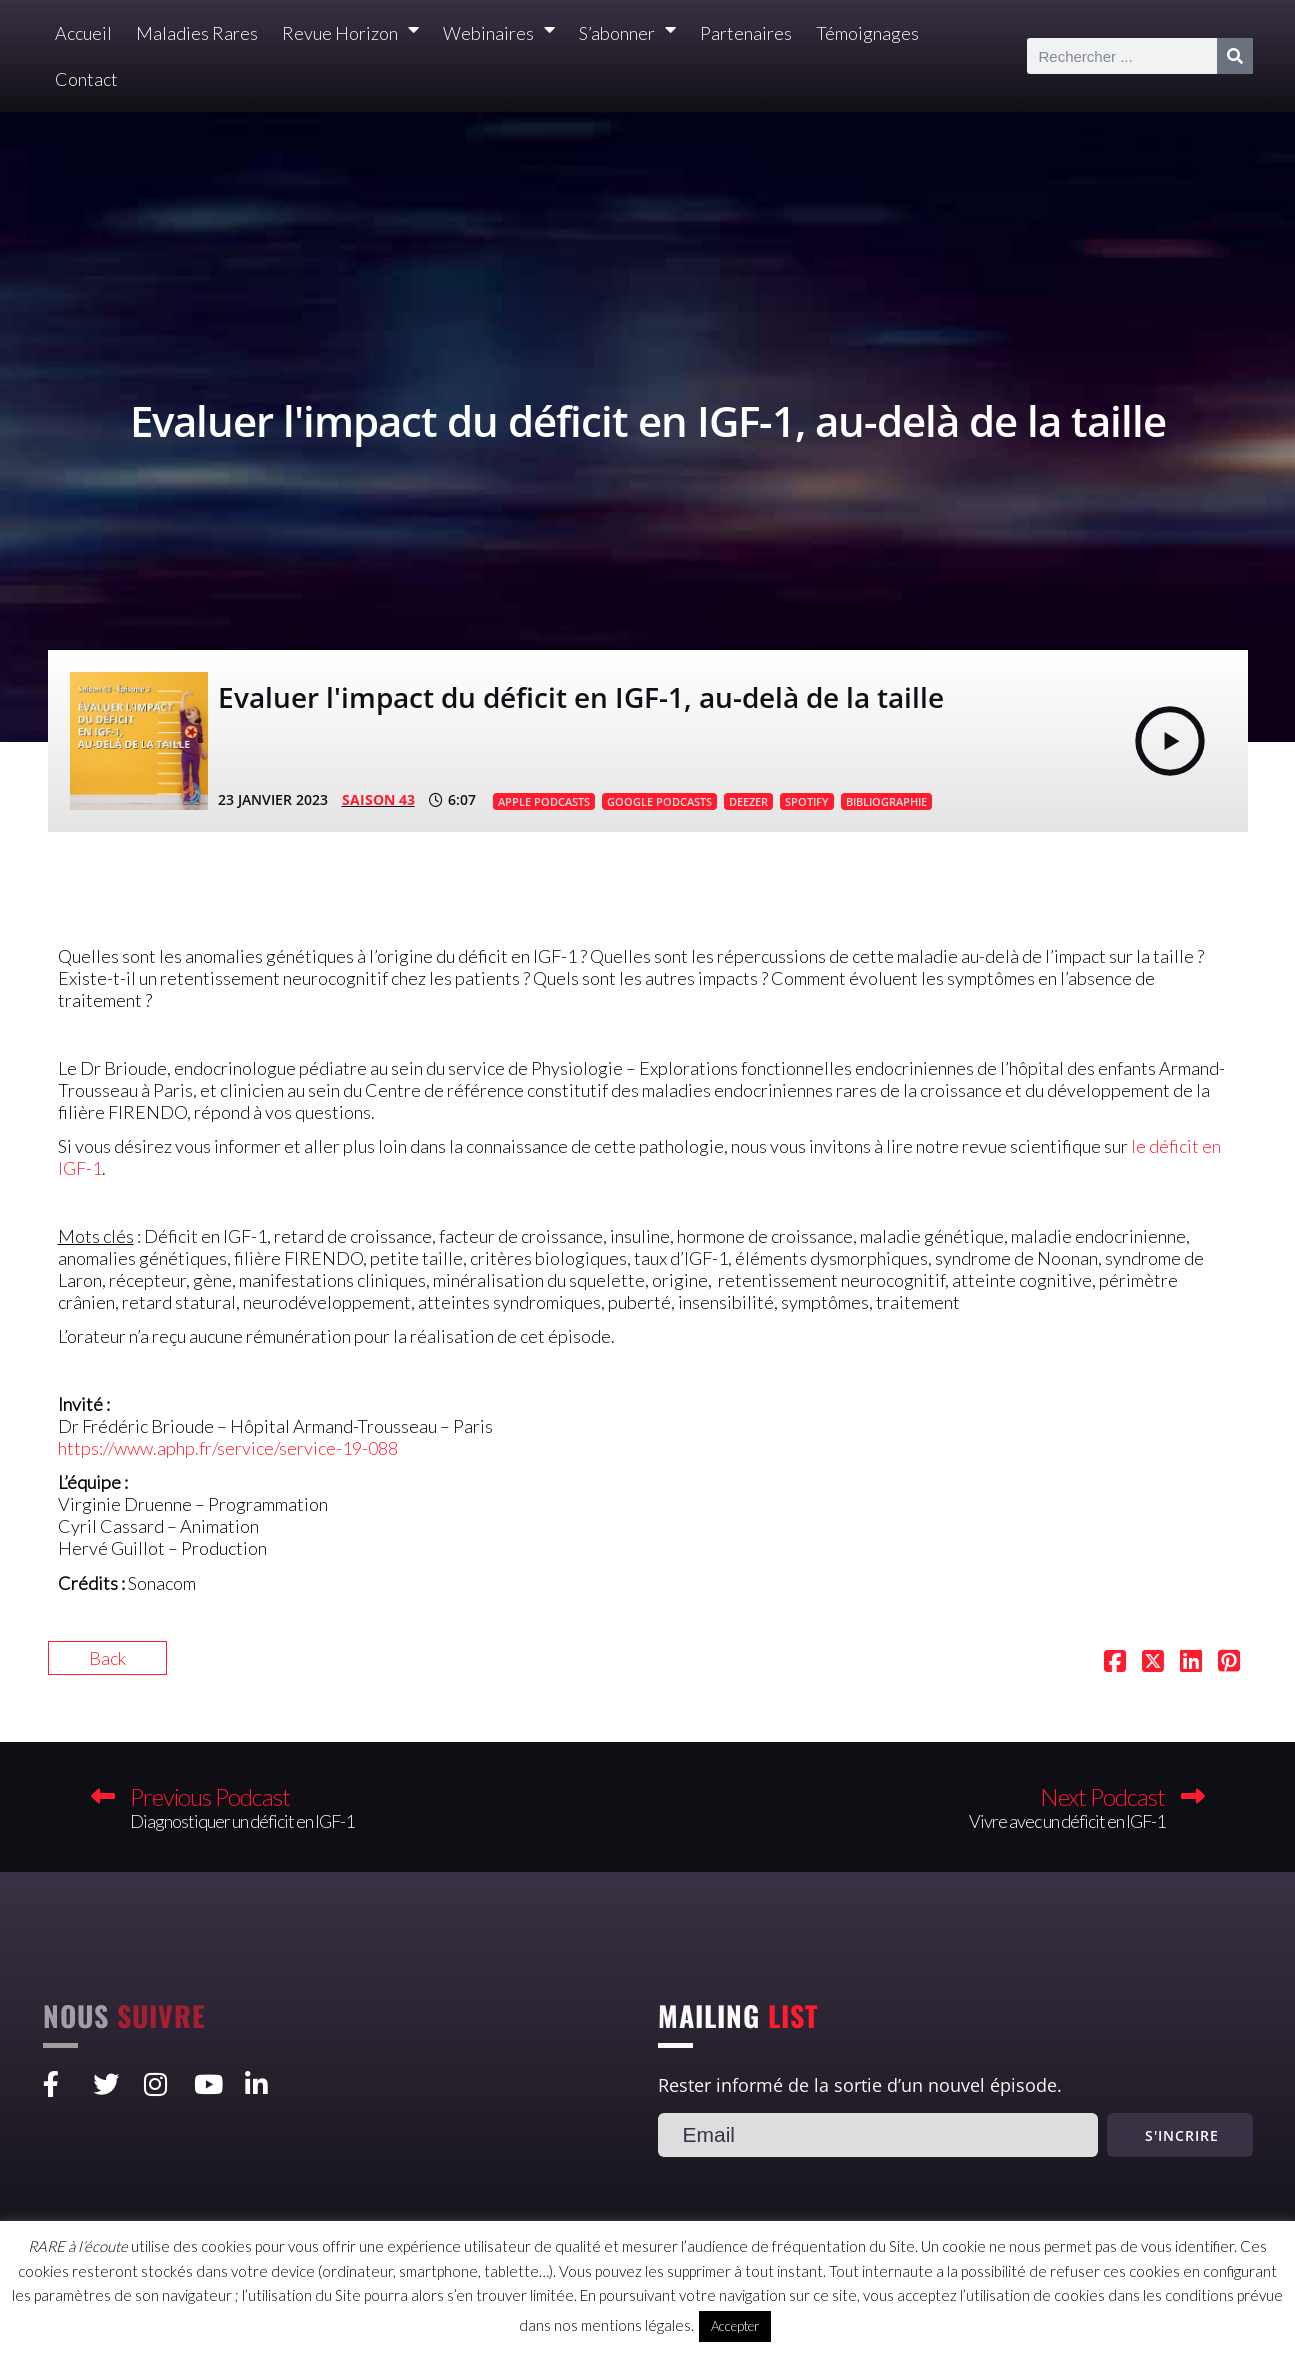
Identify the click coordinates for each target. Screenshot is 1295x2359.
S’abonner (627, 33)
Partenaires (746, 33)
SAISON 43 (378, 799)
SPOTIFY (807, 801)
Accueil (83, 33)
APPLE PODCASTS (544, 801)
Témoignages (867, 33)
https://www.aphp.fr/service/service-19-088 (228, 1448)
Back (107, 1658)
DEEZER (748, 801)
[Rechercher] (1235, 56)
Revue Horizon (350, 33)
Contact (86, 79)
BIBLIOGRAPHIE (886, 801)
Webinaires (499, 33)
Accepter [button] (735, 2326)
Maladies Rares (197, 33)
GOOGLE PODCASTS (659, 801)
